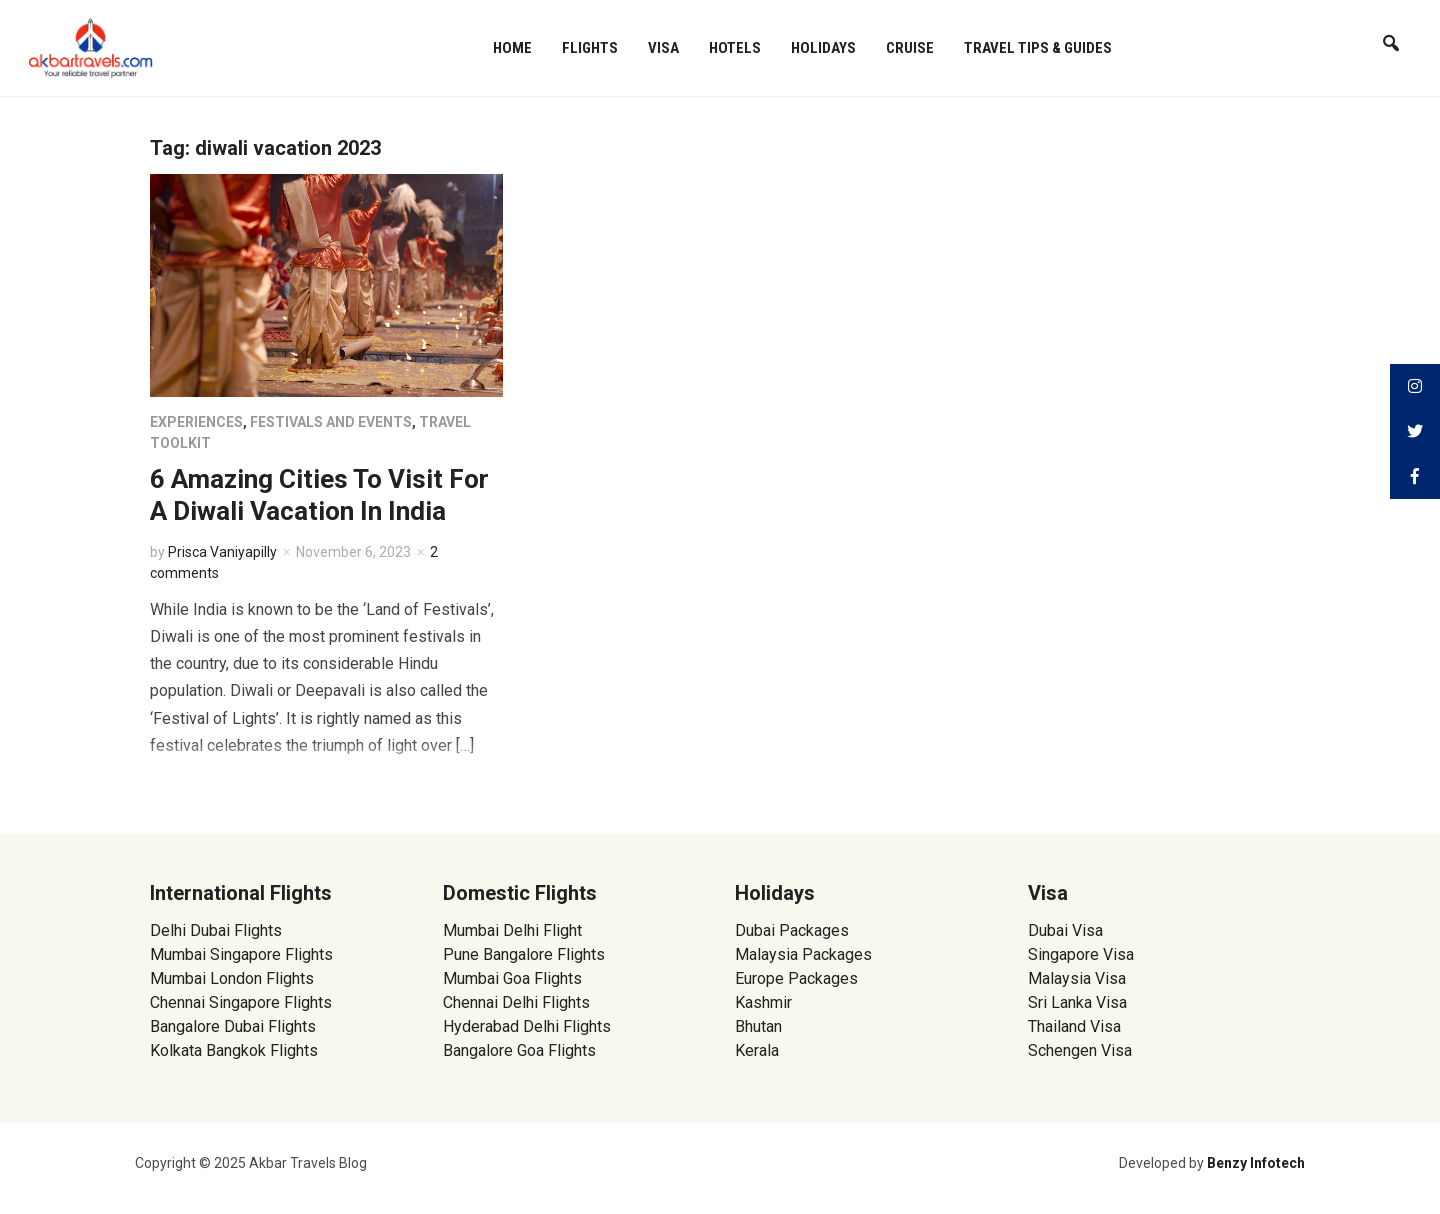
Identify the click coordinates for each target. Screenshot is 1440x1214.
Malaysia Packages (803, 954)
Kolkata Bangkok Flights (234, 1050)
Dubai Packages (792, 930)
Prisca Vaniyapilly (222, 552)
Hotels (735, 48)
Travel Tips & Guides (1038, 48)
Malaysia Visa (1077, 978)
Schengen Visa (1080, 1050)
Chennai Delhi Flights (516, 1002)
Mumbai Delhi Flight (512, 930)
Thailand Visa (1074, 1026)
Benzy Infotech (1256, 1163)
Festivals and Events (331, 422)
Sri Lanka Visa (1079, 1002)
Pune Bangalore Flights (524, 954)
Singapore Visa (1081, 954)
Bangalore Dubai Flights (233, 1026)
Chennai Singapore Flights (241, 1002)
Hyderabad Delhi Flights (527, 1026)
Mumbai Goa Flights (512, 978)
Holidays (823, 48)
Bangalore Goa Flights (519, 1050)
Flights (590, 48)
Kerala (757, 1050)
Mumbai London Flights (232, 978)
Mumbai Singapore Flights (241, 954)
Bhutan (758, 1026)
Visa (663, 48)
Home (512, 48)
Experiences (196, 422)
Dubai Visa (1065, 930)
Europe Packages (796, 978)
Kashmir (763, 1002)
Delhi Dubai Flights (216, 930)
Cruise (910, 48)
